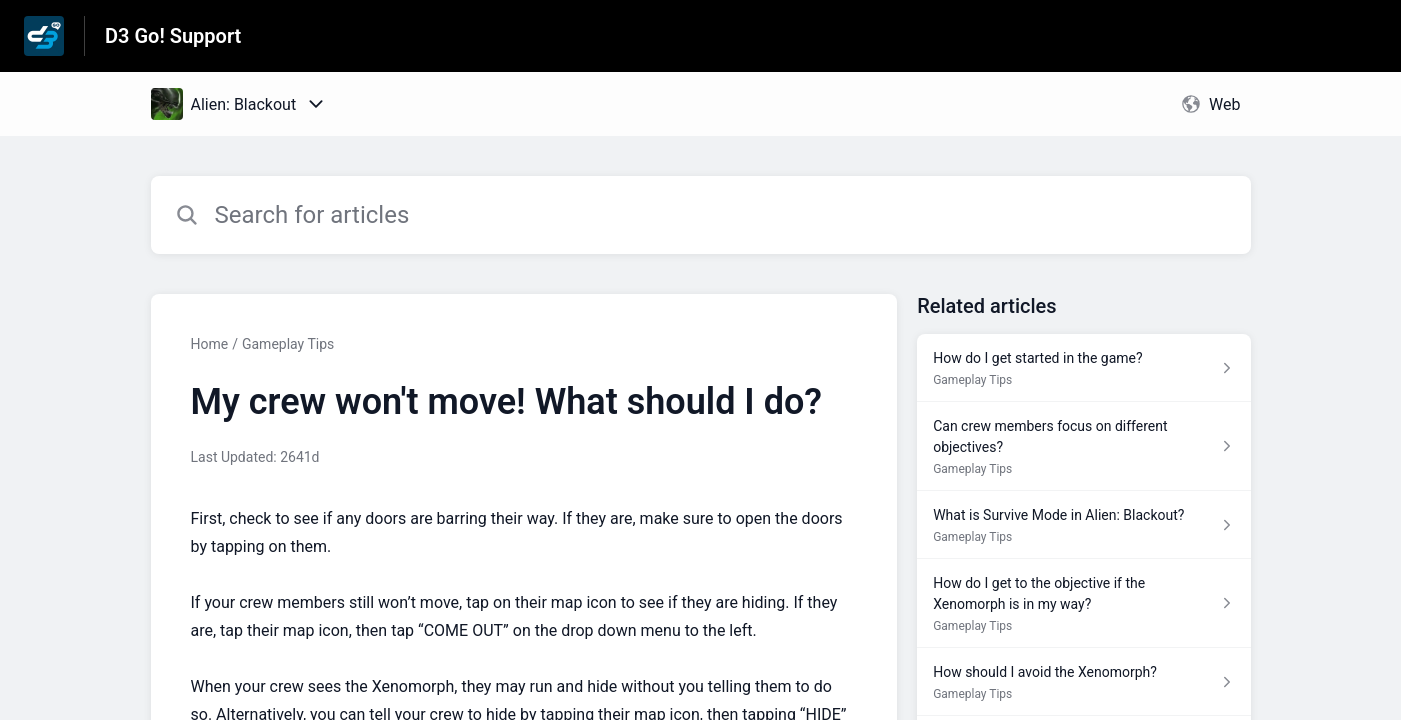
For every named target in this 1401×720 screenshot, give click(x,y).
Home (210, 344)
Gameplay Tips (288, 344)
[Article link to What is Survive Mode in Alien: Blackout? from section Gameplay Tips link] (1083, 525)
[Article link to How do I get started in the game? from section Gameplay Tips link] (1083, 368)
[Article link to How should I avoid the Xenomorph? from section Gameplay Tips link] (1083, 682)
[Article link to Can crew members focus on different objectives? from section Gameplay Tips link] (1083, 446)
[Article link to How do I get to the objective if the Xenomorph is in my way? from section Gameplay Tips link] (1083, 603)
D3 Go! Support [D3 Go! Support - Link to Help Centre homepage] (173, 36)
